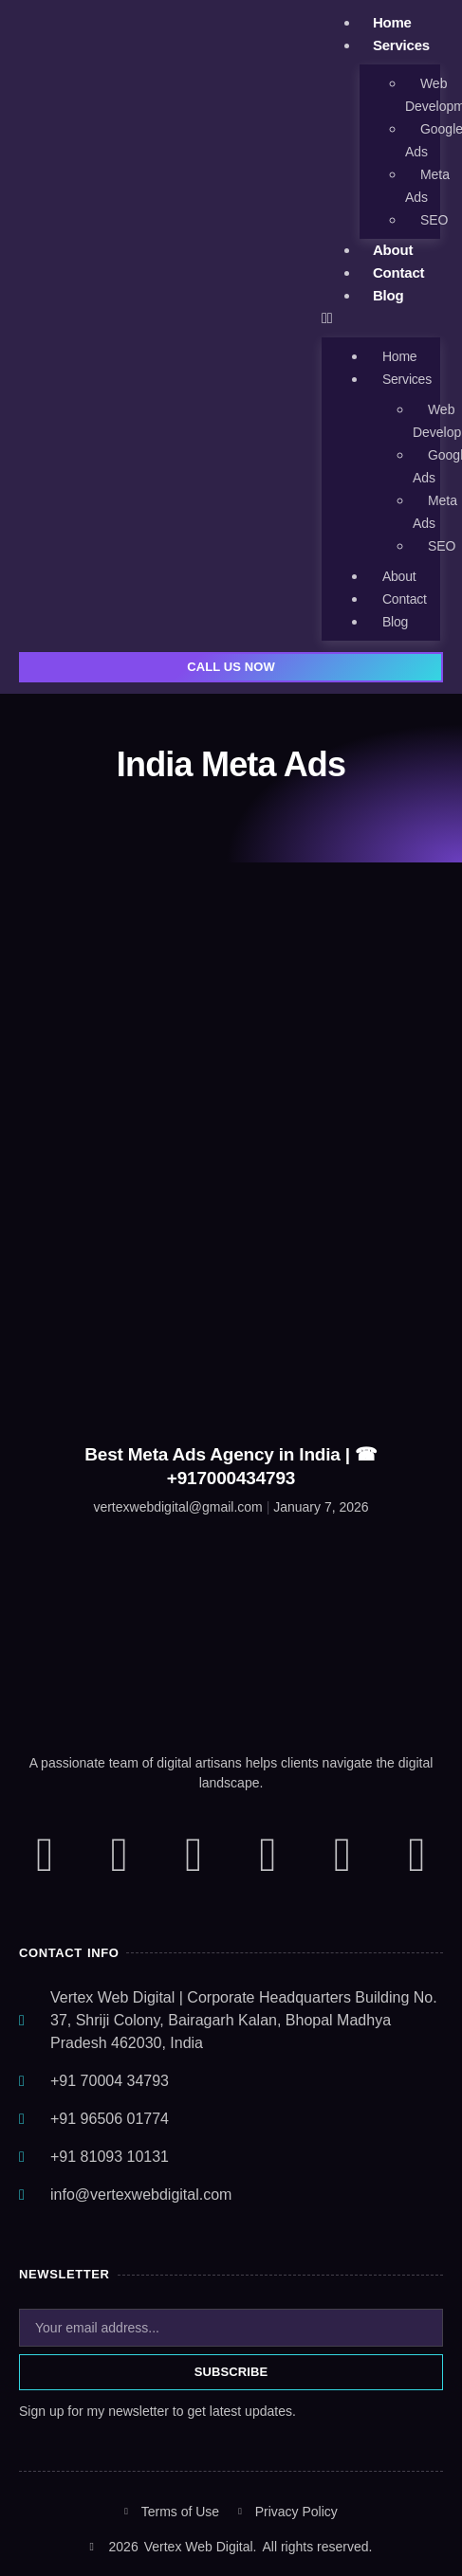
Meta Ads (427, 186)
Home (392, 22)
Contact (398, 272)
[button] (381, 318)
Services (401, 45)
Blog (388, 295)
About (393, 250)
